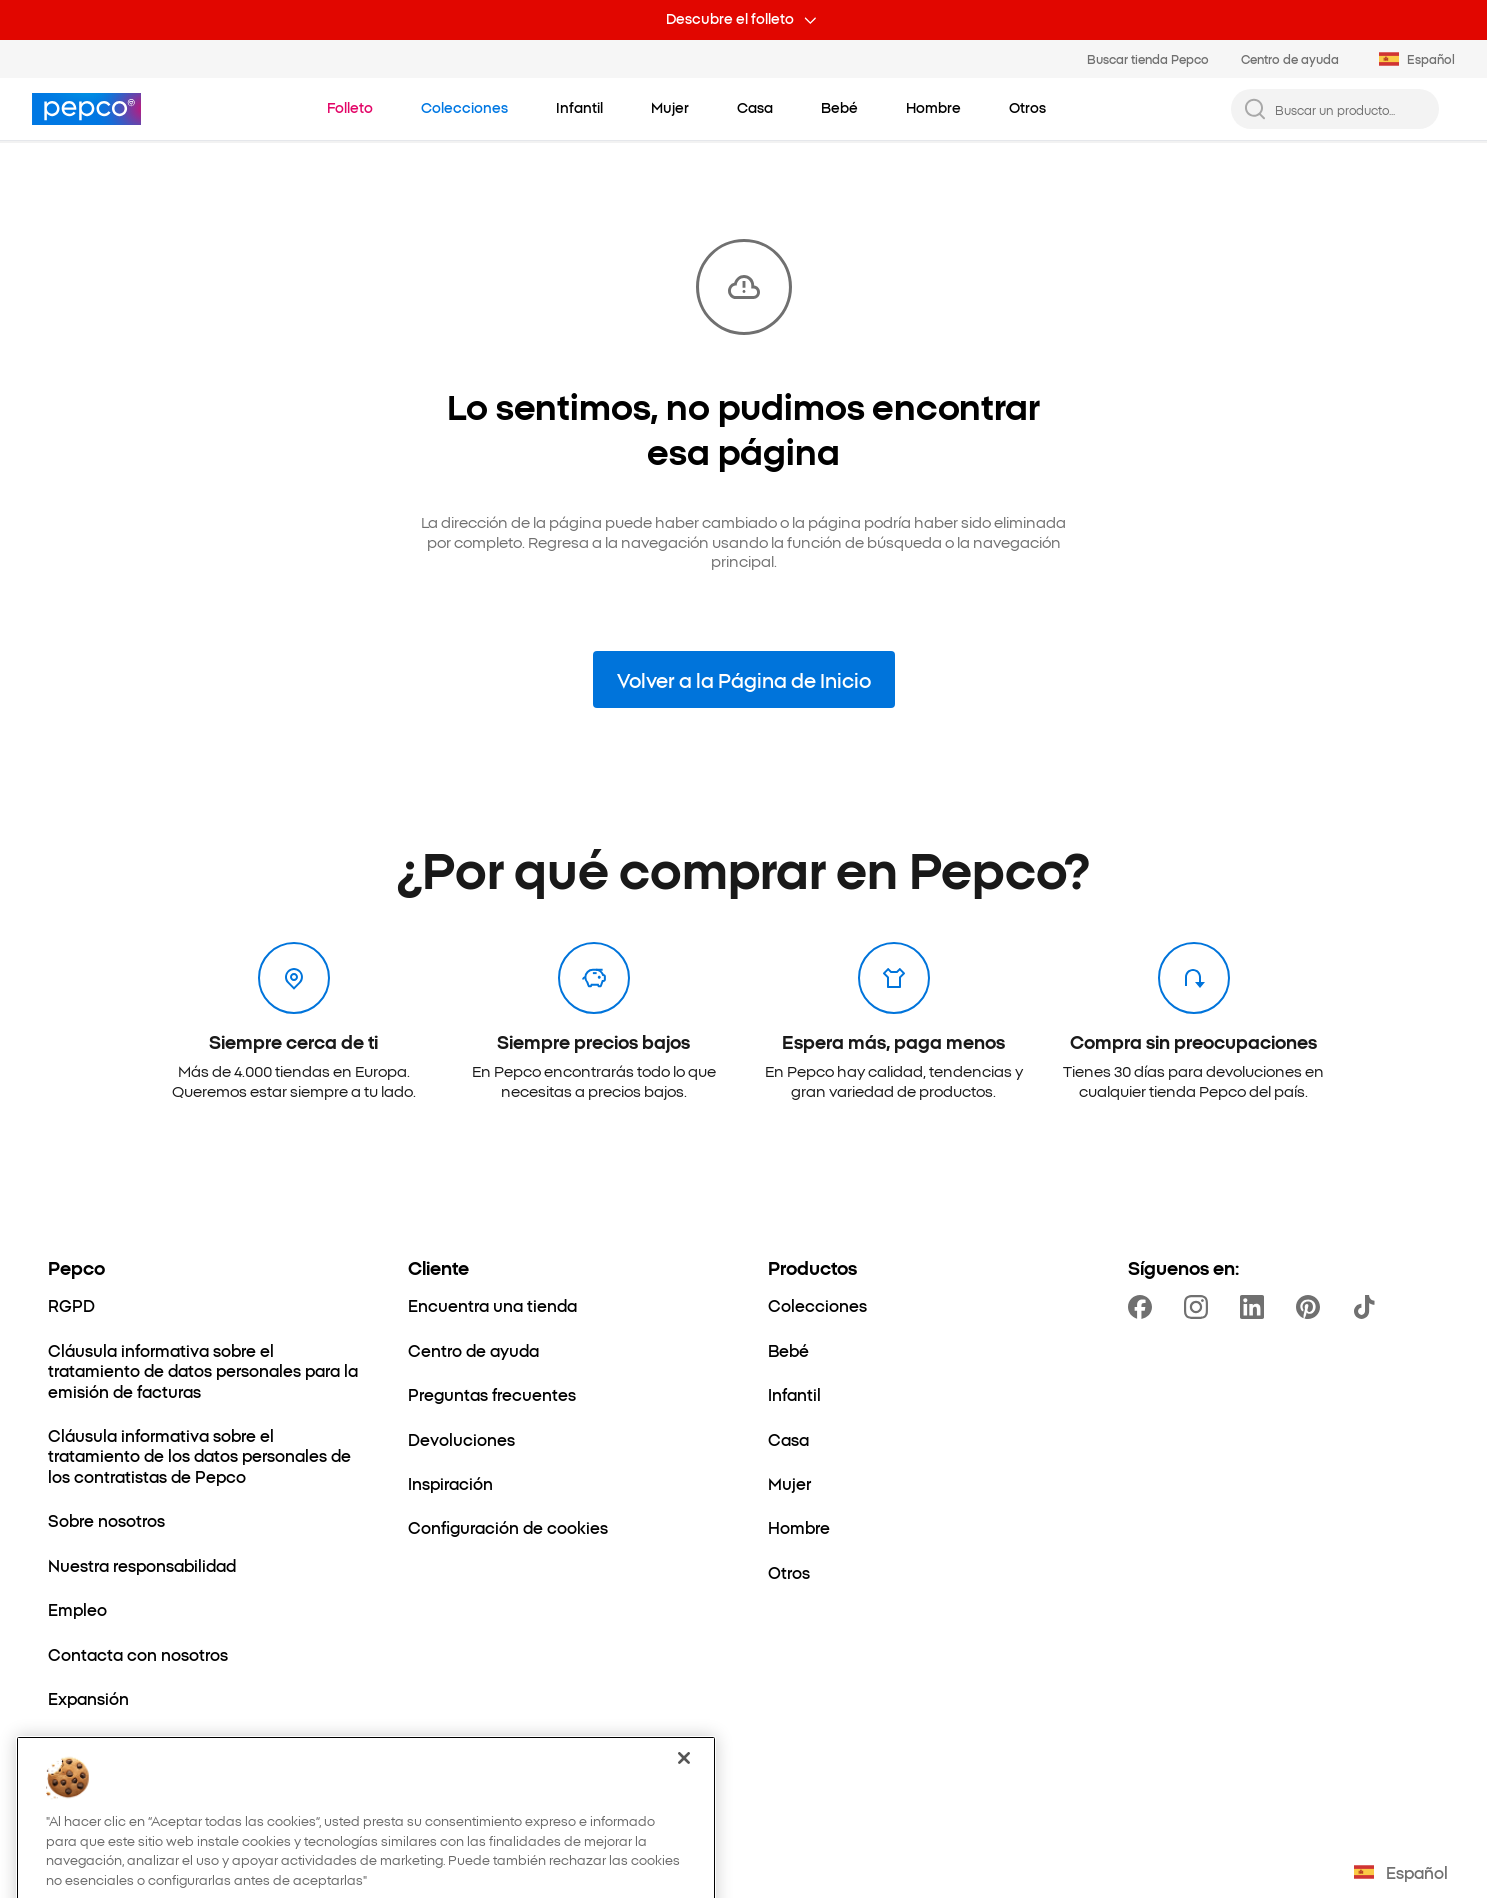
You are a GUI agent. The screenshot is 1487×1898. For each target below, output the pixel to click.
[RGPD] (71, 1305)
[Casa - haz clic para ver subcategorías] (755, 108)
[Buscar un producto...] (1351, 109)
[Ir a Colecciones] (464, 108)
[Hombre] (799, 1527)
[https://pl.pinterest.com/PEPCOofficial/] (1312, 1307)
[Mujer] (789, 1483)
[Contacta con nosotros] (138, 1654)
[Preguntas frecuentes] (492, 1394)
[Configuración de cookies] (508, 1527)
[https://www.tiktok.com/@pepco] (1368, 1307)
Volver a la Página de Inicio (744, 679)
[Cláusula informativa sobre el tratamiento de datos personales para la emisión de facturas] (204, 1370)
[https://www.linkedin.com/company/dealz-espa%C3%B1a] (1256, 1307)
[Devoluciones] (461, 1439)
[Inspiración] (450, 1483)
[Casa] (788, 1439)
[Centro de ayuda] (473, 1350)
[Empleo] (77, 1609)
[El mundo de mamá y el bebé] (161, 1743)
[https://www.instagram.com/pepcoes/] (1200, 1307)
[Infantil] (794, 1394)
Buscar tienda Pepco (1148, 58)
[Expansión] (88, 1698)
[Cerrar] (684, 1808)
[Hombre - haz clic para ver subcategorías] (933, 108)
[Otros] (789, 1572)
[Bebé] (788, 1350)
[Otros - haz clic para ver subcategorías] (1027, 108)
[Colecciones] (817, 1305)
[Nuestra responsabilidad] (142, 1565)
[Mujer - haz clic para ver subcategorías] (670, 108)
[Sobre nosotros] (106, 1520)
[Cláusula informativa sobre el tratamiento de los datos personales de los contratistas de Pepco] (204, 1455)
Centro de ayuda (1290, 58)
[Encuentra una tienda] (492, 1305)
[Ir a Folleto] (350, 108)
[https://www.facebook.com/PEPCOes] (1144, 1307)
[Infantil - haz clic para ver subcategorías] (579, 108)
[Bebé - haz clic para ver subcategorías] (839, 108)
